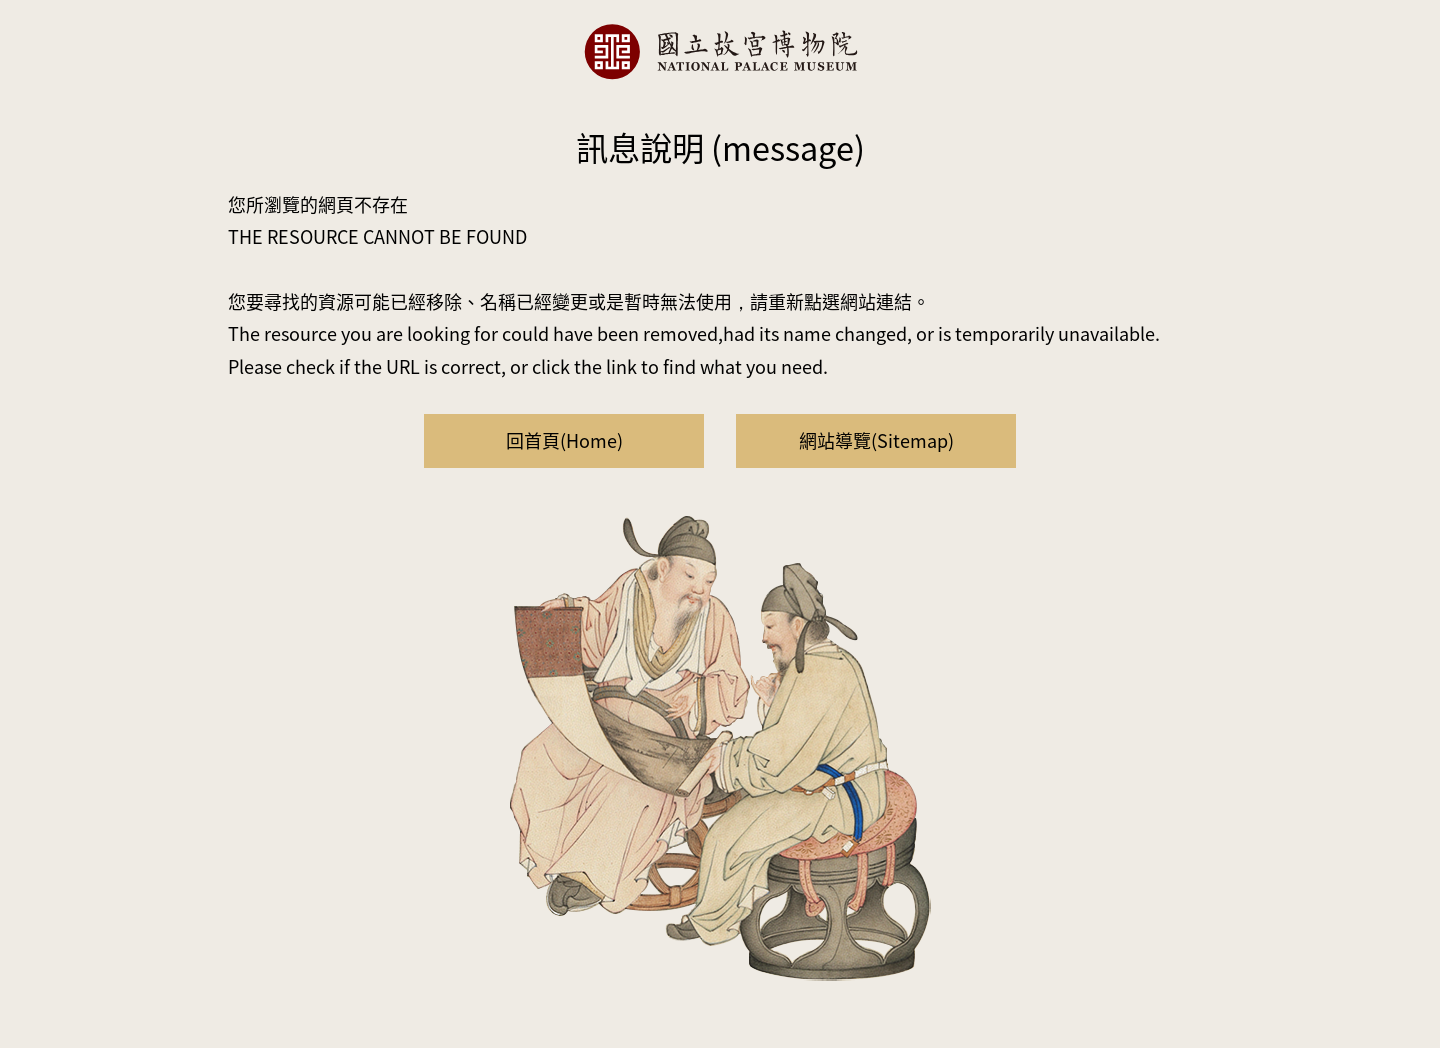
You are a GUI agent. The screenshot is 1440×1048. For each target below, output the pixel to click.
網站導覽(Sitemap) (876, 440)
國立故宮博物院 (720, 51)
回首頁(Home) (564, 440)
